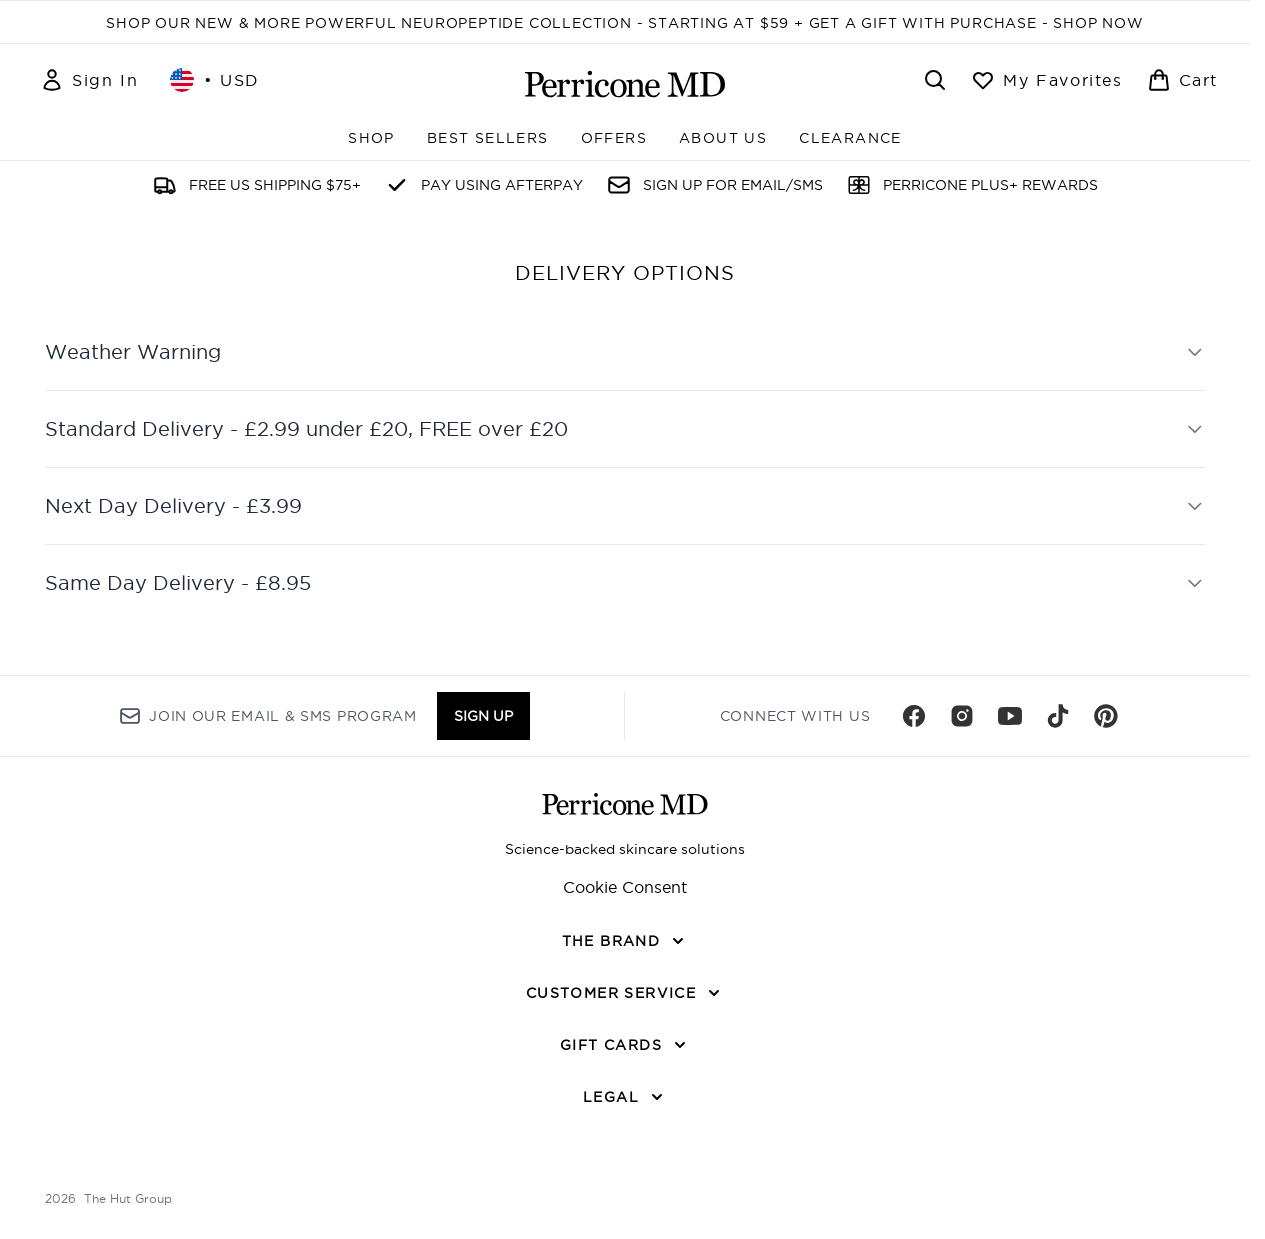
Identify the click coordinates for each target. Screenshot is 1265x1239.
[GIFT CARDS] (625, 1045)
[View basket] (1182, 80)
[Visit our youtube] (1010, 716)
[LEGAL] (625, 1097)
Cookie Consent (625, 887)
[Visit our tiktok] (1058, 716)
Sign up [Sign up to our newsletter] (483, 716)
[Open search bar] (935, 80)
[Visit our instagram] (962, 716)
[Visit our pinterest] (1106, 716)
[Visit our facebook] (914, 716)
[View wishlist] (1046, 80)
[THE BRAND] (625, 941)
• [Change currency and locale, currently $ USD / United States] (215, 80)
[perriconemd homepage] (625, 84)
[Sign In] (89, 80)
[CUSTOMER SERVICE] (625, 993)
